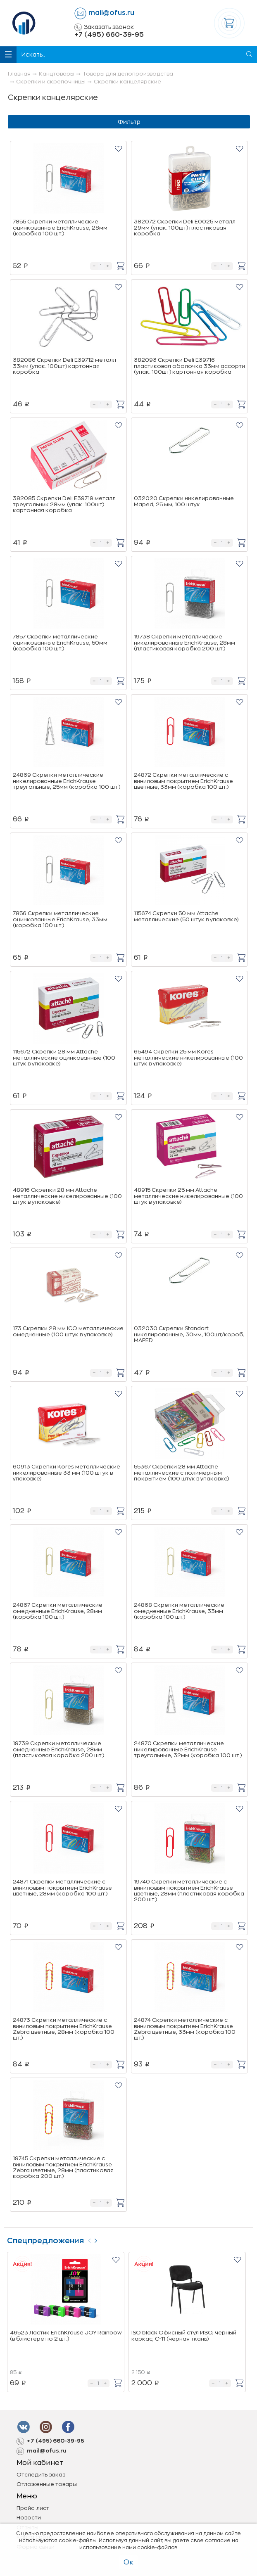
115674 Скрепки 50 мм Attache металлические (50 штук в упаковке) (186, 916)
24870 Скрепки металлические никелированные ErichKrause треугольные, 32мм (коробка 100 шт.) (188, 1749)
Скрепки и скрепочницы (51, 81)
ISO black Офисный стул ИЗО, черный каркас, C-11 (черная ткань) (183, 2335)
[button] (118, 148)
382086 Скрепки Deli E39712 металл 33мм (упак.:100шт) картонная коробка (64, 366)
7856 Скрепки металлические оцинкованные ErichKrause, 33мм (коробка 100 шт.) (60, 919)
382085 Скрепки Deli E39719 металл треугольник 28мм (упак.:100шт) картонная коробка (64, 504)
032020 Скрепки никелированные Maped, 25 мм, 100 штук (184, 501)
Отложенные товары (47, 2484)
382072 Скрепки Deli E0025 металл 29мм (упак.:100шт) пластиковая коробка (185, 227)
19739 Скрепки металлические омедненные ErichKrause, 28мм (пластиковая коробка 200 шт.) (58, 1749)
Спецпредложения (45, 2240)
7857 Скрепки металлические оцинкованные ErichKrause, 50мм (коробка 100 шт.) (60, 642)
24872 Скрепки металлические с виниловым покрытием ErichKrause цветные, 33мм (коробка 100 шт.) (183, 781)
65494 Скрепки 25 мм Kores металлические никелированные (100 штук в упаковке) (188, 1057)
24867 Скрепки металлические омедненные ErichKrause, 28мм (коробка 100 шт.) (57, 1611)
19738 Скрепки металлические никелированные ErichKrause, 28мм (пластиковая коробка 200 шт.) (184, 642)
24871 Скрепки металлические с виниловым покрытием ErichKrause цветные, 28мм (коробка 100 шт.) (62, 1887)
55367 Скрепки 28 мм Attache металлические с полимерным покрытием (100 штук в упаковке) (181, 1472)
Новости (29, 2517)
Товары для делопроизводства (128, 73)
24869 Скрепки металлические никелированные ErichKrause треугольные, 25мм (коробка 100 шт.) (66, 781)
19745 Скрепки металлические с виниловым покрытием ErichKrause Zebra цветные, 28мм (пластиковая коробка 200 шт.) (63, 2167)
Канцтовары (56, 73)
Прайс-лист (33, 2508)
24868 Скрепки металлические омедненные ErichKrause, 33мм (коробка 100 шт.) (179, 1611)
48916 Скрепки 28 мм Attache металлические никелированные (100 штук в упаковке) (67, 1196)
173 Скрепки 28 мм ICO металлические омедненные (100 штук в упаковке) (68, 1331)
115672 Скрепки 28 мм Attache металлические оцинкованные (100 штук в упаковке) (64, 1057)
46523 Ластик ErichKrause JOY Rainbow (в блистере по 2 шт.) (66, 2335)
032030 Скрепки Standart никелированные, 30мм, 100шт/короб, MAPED (189, 1334)
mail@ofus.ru (111, 12)
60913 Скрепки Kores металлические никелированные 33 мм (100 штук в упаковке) (66, 1472)
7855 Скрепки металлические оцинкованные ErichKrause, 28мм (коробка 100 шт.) (60, 227)
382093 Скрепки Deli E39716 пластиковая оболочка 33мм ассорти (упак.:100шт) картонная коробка (189, 366)
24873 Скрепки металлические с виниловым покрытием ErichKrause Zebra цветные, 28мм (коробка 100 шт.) (63, 2028)
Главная (19, 73)
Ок (128, 2562)
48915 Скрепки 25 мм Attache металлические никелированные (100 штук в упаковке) (188, 1196)
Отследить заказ (41, 2474)
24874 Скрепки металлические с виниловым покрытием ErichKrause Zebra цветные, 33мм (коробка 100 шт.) (185, 2028)
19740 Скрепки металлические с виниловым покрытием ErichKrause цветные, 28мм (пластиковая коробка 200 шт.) (189, 1890)
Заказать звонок (104, 27)
